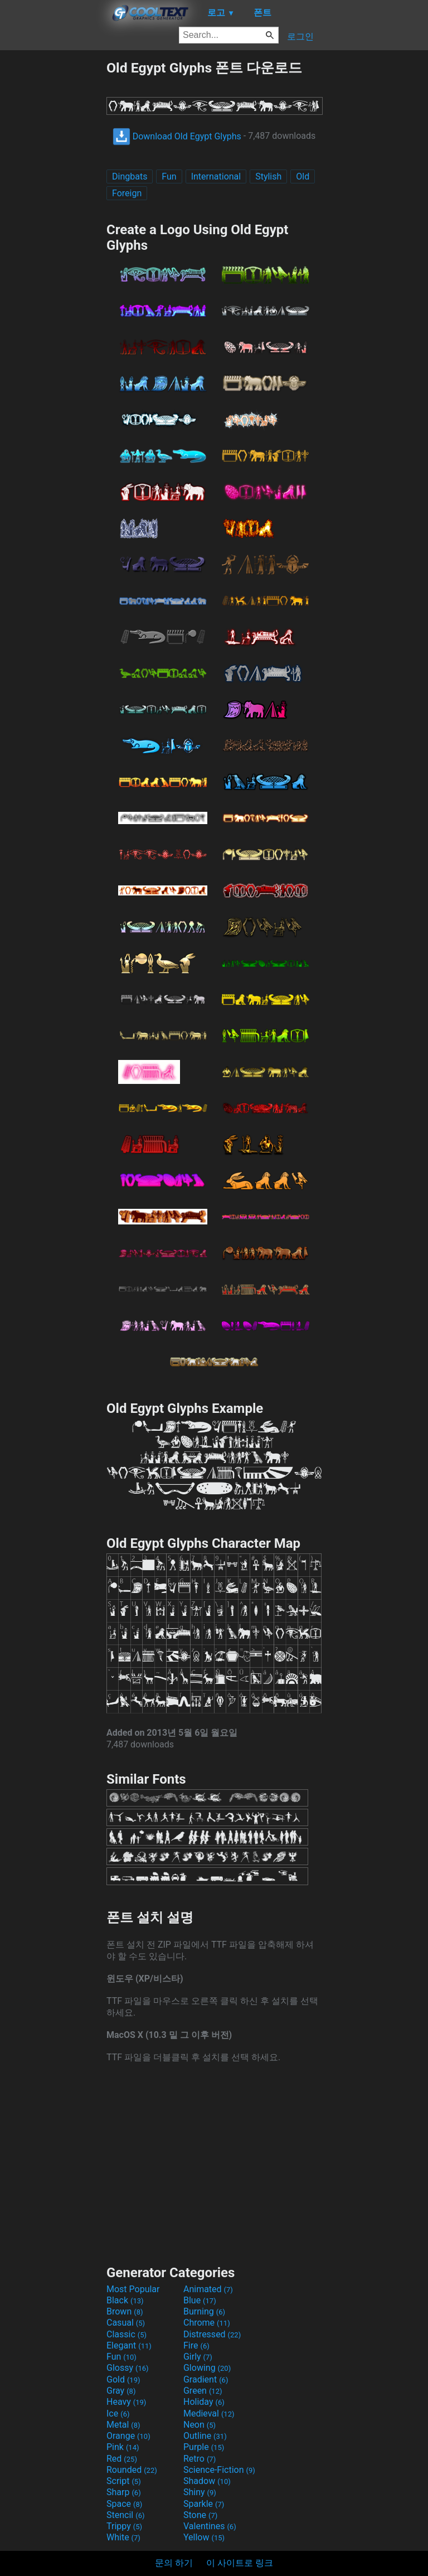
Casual (125, 2322)
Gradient (205, 2379)
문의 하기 (174, 2563)
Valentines (209, 2526)
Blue (199, 2300)
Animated (208, 2289)
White (123, 2537)
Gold (123, 2379)
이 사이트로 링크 (239, 2563)
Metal (123, 2424)
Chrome (206, 2322)
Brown (124, 2311)
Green (202, 2390)
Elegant (129, 2345)
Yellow (204, 2537)
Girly (197, 2356)
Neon (199, 2424)
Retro (199, 2458)
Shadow (207, 2481)
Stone (200, 2515)
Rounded (131, 2469)
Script (123, 2481)
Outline (205, 2435)
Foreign (127, 193)
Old (302, 176)
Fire (196, 2345)
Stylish (268, 176)
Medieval (209, 2413)
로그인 (300, 36)
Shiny (199, 2492)
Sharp (123, 2492)
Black (125, 2300)
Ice (117, 2413)
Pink (122, 2447)
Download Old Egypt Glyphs (177, 136)
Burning (204, 2311)
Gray (120, 2390)
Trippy (124, 2526)
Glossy (127, 2367)
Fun (169, 176)
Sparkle (203, 2503)
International (216, 176)
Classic (126, 2334)
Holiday (204, 2401)
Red (121, 2458)
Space (124, 2503)
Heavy (126, 2401)
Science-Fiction (219, 2469)
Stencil (125, 2515)
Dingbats (129, 176)
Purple (203, 2447)
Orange (128, 2435)
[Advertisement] (53, 226)
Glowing (207, 2367)
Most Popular (133, 2289)
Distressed (212, 2334)
